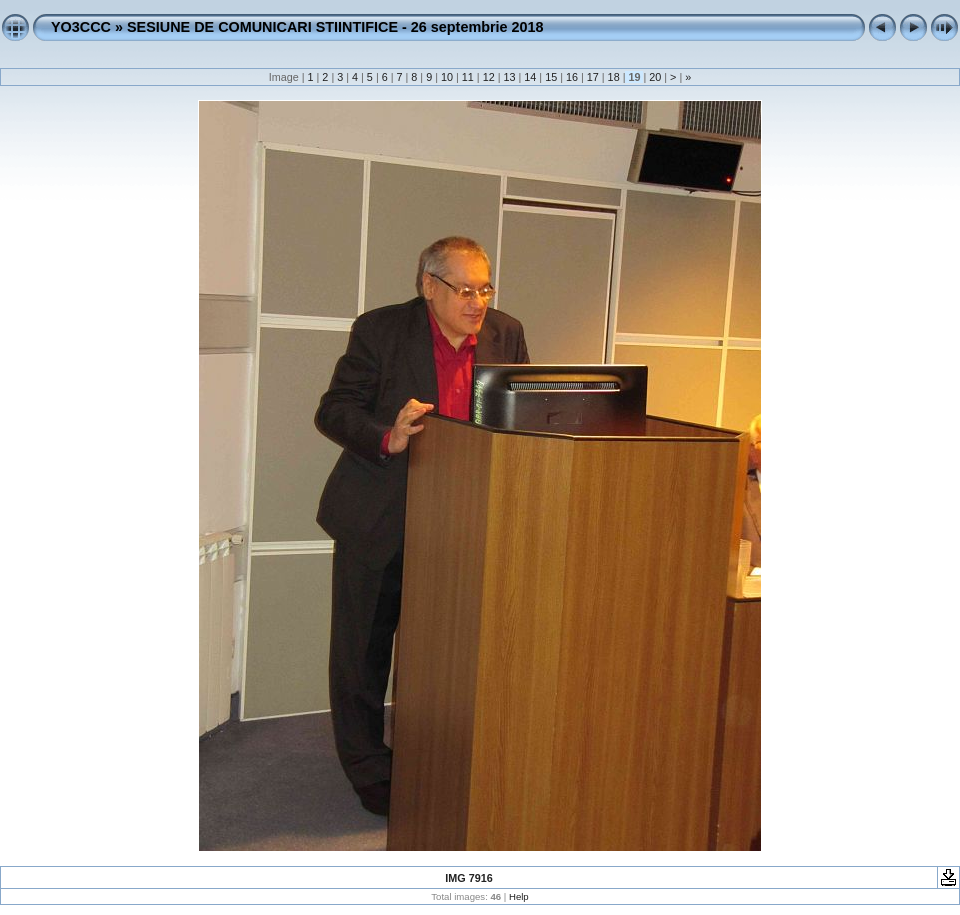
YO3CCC (81, 27)
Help (519, 896)
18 (614, 77)
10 (447, 77)
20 (655, 77)
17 (593, 77)
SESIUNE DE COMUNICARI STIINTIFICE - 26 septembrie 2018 (335, 27)
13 (509, 77)
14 (530, 77)
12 (489, 77)
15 (551, 77)
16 (572, 77)
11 (468, 77)
